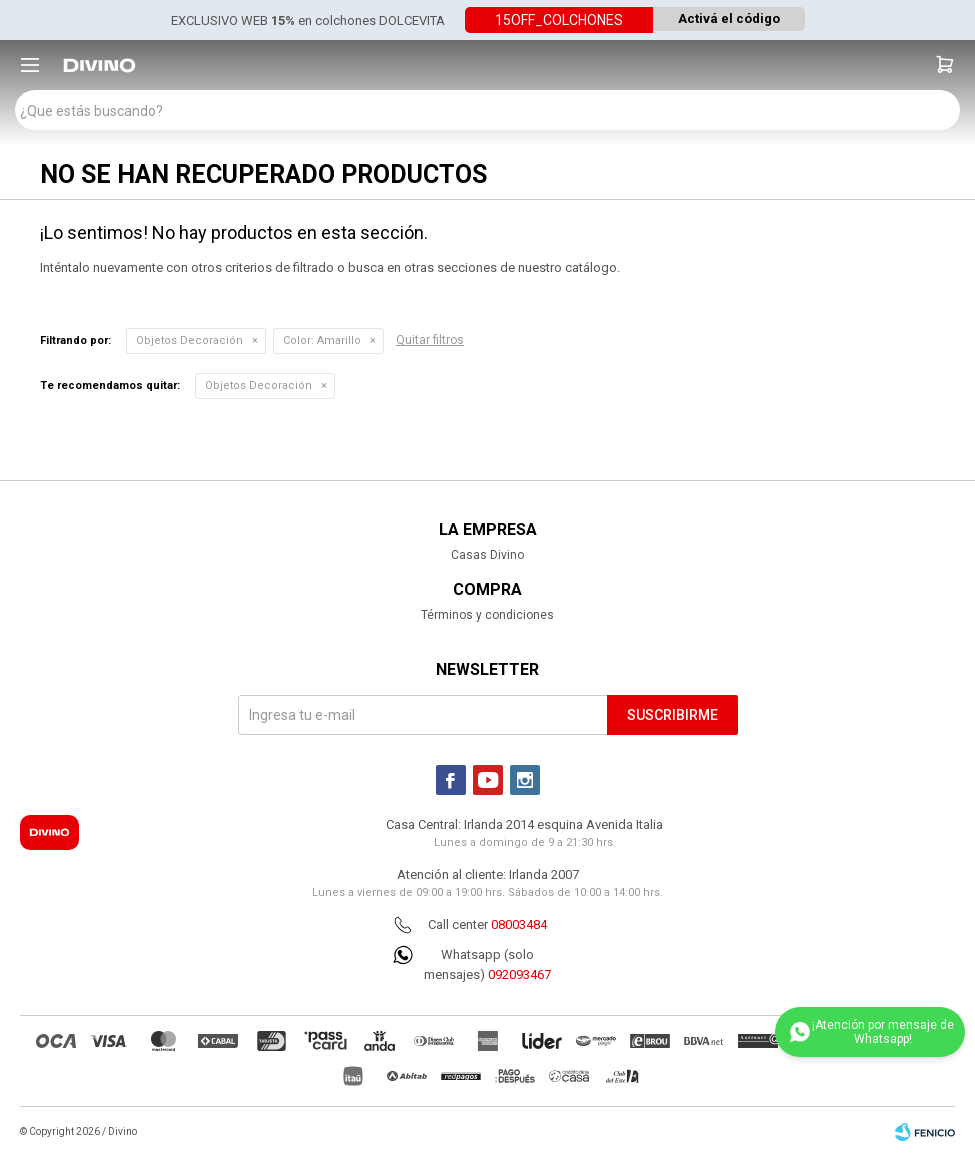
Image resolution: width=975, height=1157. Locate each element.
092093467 (519, 974)
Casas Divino (487, 555)
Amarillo (322, 340)
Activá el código (729, 19)
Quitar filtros (430, 340)
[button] (945, 65)
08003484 (519, 924)
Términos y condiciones (487, 615)
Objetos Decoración (189, 340)
